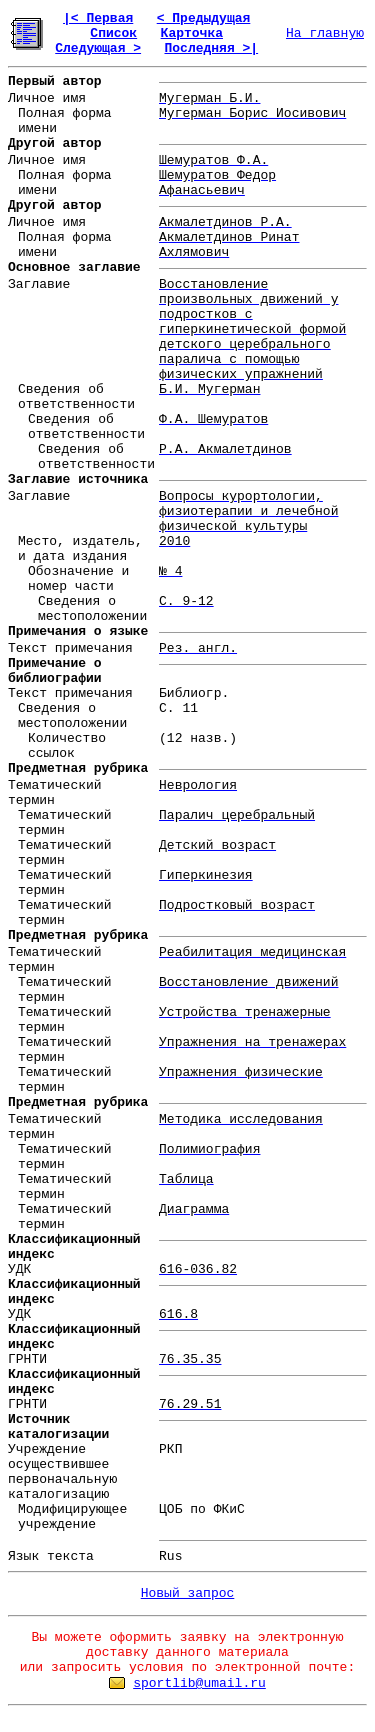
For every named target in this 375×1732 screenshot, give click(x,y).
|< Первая (98, 18)
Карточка (192, 33)
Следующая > (98, 48)
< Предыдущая (204, 18)
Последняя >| (211, 48)
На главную (325, 33)
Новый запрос (188, 1593)
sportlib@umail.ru (199, 1683)
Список (113, 33)
